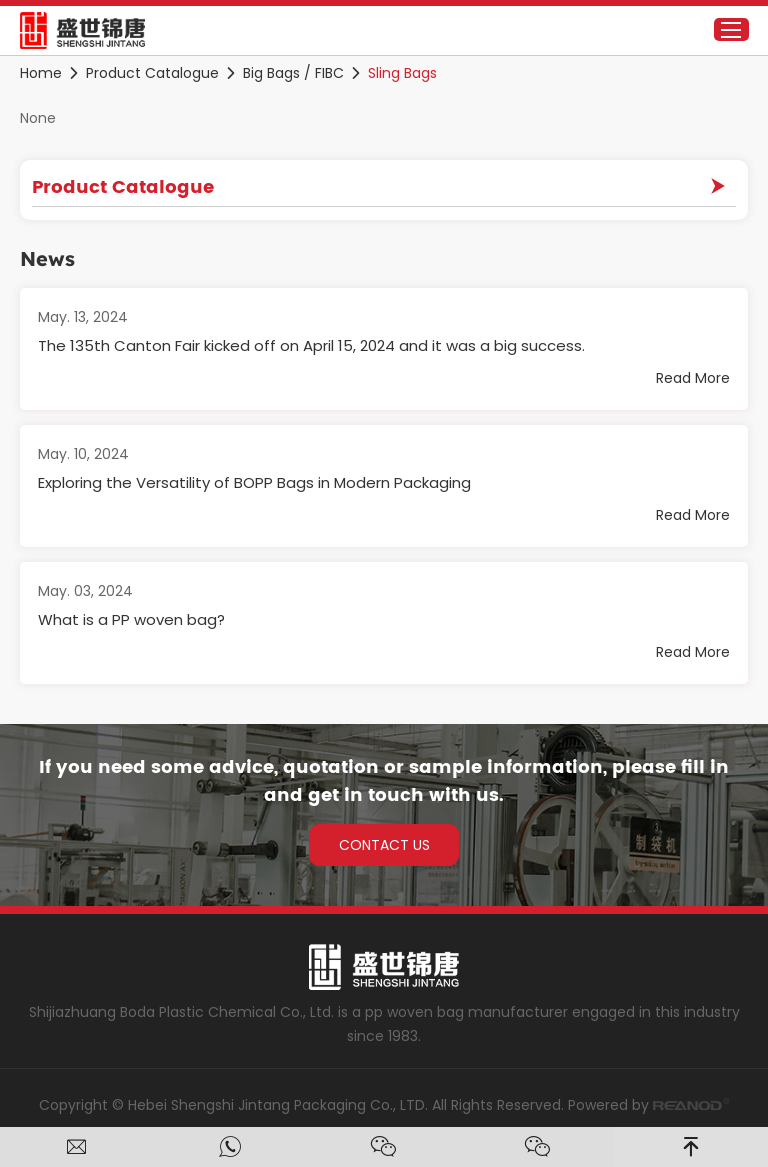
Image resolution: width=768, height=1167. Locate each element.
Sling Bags (402, 73)
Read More (693, 378)
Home (41, 73)
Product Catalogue (152, 73)
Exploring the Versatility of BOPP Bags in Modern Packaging (254, 482)
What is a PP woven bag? (131, 619)
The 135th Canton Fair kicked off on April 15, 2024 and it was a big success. (311, 345)
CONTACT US (384, 845)
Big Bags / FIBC (293, 73)
